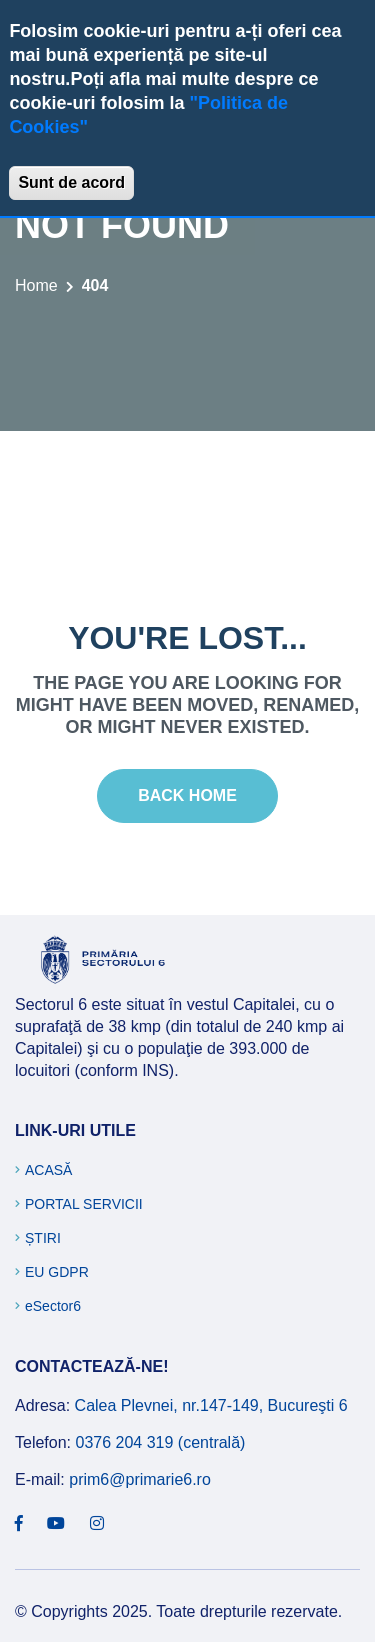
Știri (43, 1238)
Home (36, 285)
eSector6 (53, 1306)
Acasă (48, 1170)
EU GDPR (57, 1272)
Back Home (187, 795)
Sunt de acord (71, 182)
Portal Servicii (84, 1204)
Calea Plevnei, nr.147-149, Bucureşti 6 (211, 1405)
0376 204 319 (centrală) (160, 1442)
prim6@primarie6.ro (140, 1479)
